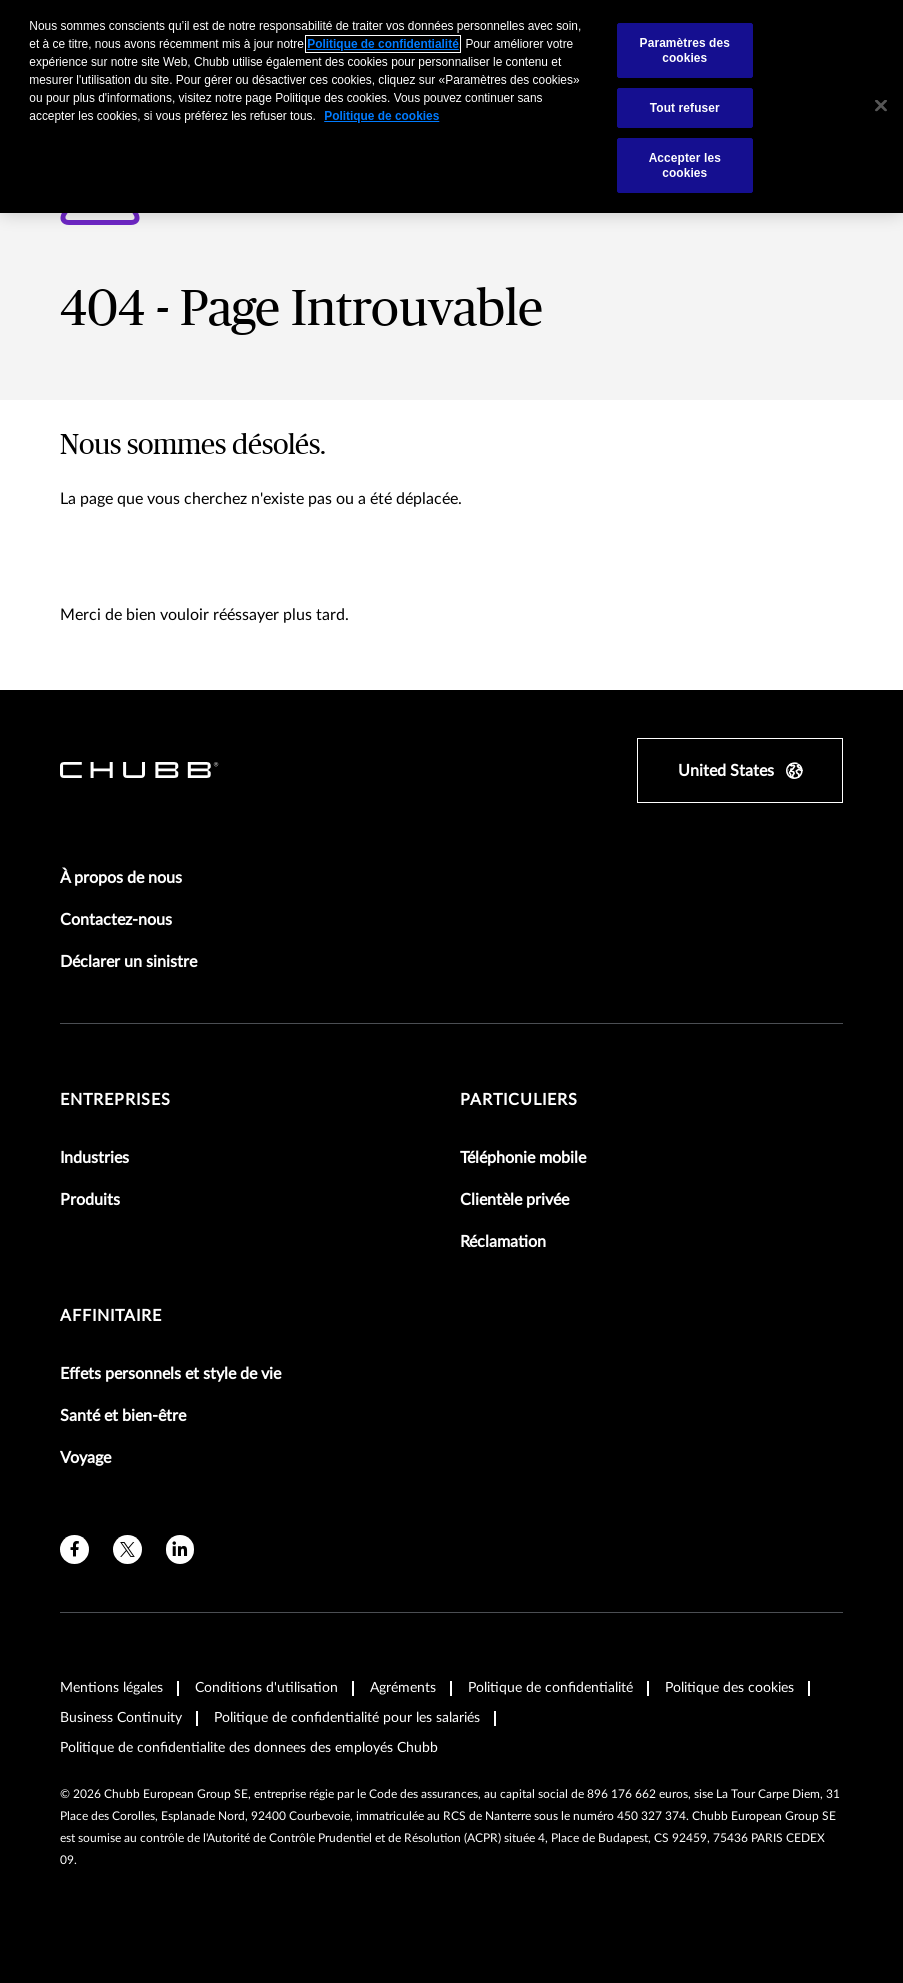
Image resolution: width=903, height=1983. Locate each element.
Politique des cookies (729, 1688)
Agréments (403, 1688)
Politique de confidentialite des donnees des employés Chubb (249, 1748)
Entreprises (115, 1100)
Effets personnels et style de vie (170, 1374)
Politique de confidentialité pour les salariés (347, 1718)
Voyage (85, 1458)
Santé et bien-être (123, 1416)
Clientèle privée (514, 1200)
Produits (90, 1200)
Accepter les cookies (685, 165)
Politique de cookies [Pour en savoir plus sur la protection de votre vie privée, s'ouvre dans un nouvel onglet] (381, 116)
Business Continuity (121, 1718)
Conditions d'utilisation (266, 1688)
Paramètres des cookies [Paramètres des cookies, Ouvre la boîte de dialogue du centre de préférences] (685, 50)
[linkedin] (180, 1549)
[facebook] (74, 1549)
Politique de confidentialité (550, 1688)
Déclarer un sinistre (128, 962)
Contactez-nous (116, 920)
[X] (127, 1549)
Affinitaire (111, 1316)
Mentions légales (111, 1688)
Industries (94, 1158)
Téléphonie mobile (523, 1158)
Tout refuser (685, 108)
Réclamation (503, 1242)
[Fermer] (881, 106)
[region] (451, 106)
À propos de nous (121, 878)
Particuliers (519, 1100)
